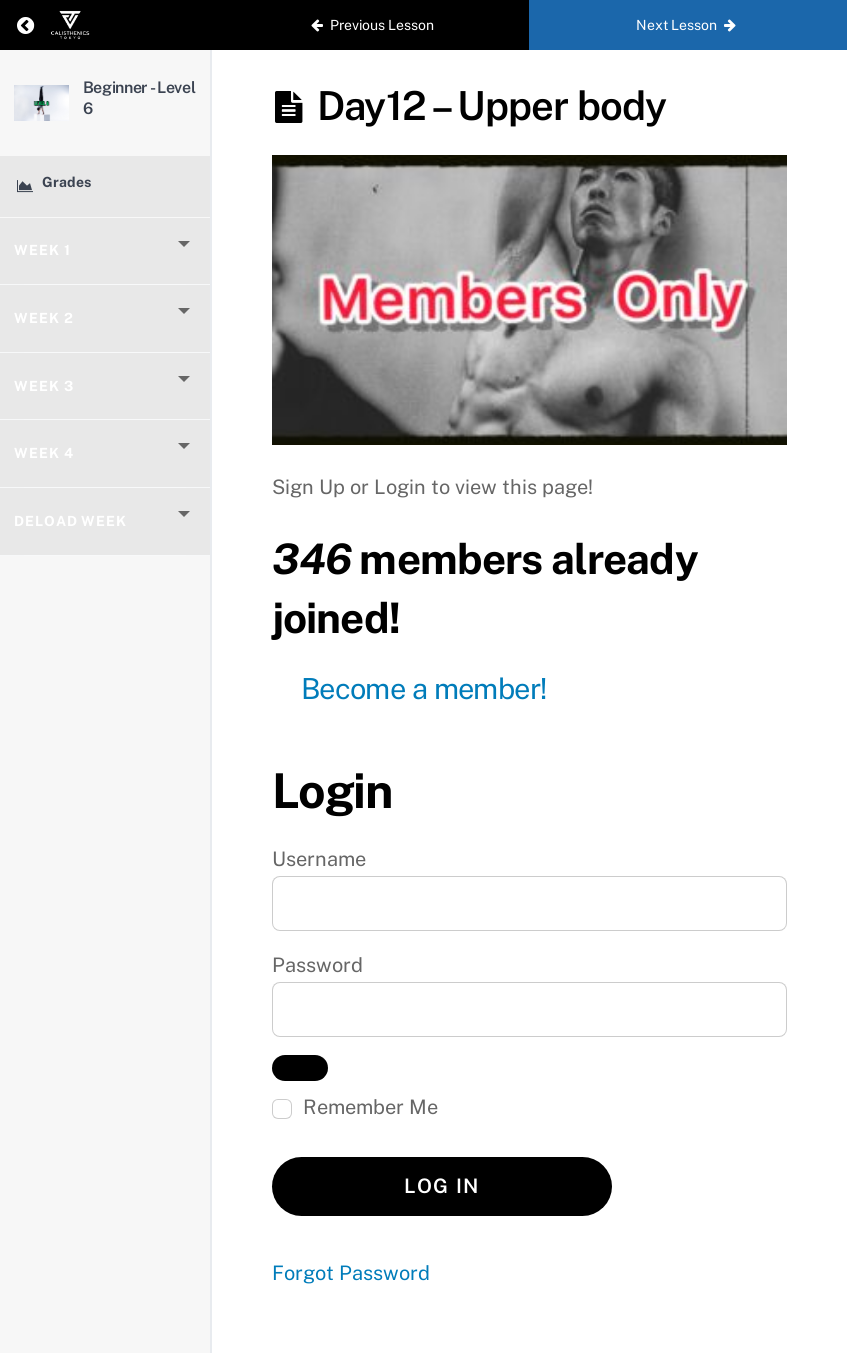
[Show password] (300, 1068)
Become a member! (424, 688)
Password (317, 965)
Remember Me (355, 1107)
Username (319, 859)
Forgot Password (351, 1273)
